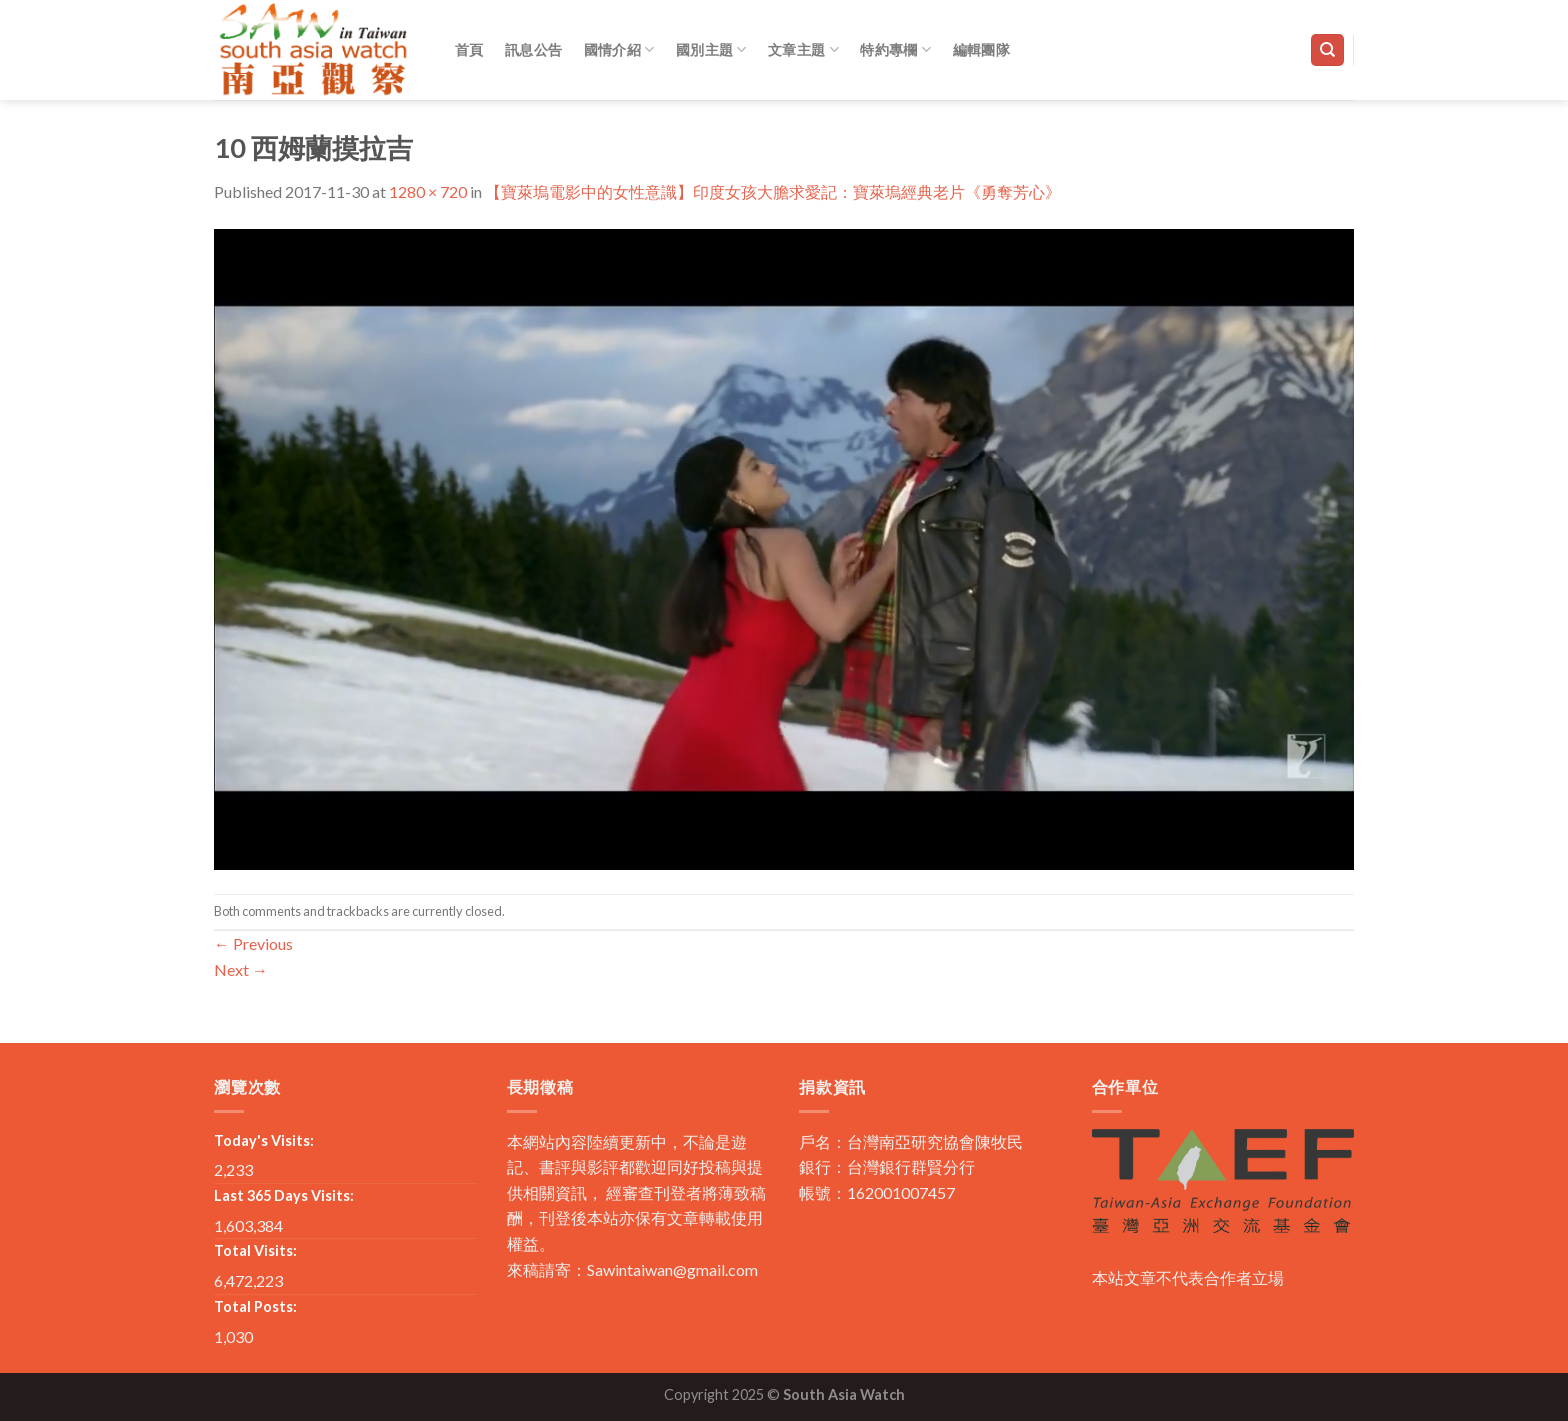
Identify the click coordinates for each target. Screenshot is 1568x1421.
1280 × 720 (428, 191)
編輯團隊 (981, 49)
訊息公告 (533, 49)
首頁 (469, 49)
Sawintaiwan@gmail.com (672, 1269)
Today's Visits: (264, 1140)
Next (241, 969)
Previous (253, 943)
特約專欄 (895, 49)
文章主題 (803, 49)
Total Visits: (255, 1250)
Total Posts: (255, 1306)
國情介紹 (619, 49)
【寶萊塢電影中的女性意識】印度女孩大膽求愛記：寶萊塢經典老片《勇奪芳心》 (773, 191)
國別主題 (711, 49)
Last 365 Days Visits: (284, 1195)
